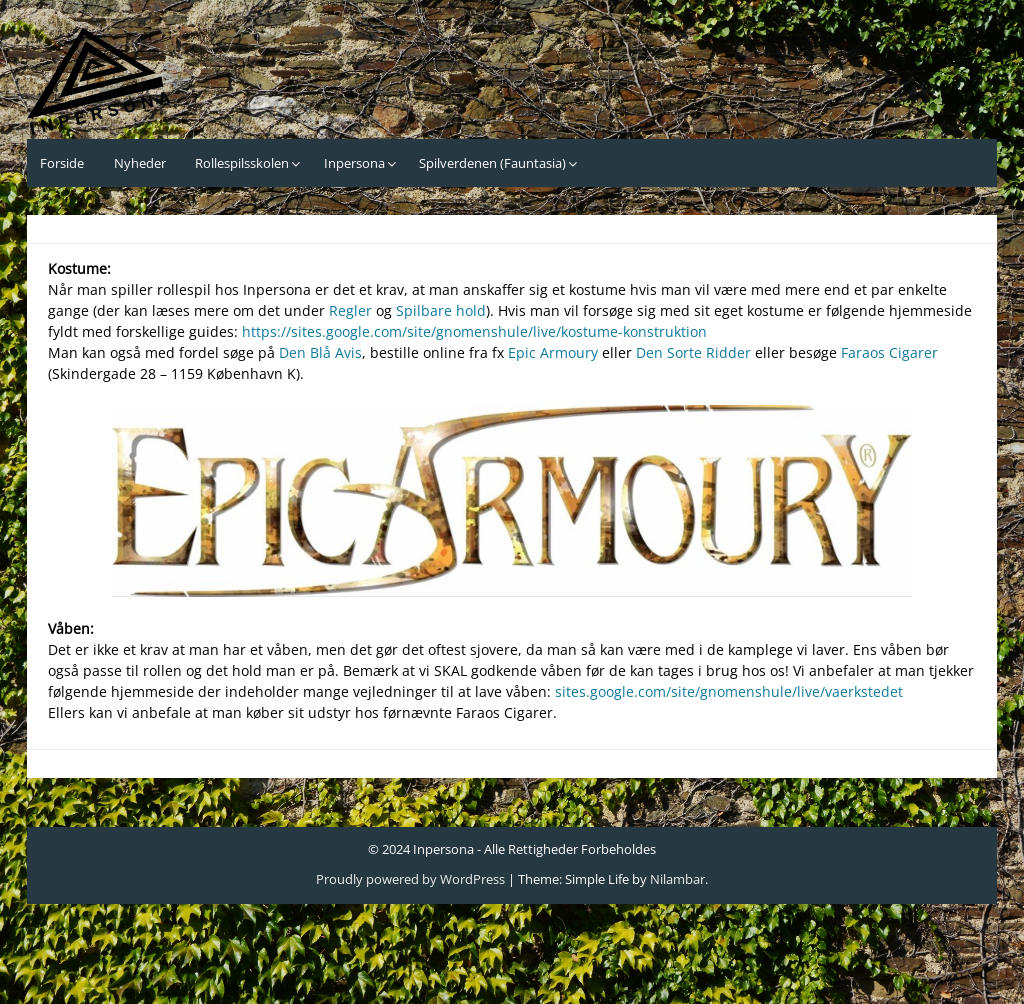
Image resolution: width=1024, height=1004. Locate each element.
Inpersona (354, 163)
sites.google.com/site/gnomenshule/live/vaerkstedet (729, 691)
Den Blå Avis (320, 352)
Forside (62, 163)
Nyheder (140, 163)
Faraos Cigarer (889, 352)
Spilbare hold (441, 310)
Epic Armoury (553, 352)
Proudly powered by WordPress (410, 879)
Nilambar (677, 879)
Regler (352, 310)
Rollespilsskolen (242, 163)
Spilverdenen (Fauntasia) (492, 163)
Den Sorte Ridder (693, 352)
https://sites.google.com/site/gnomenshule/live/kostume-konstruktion (474, 331)
